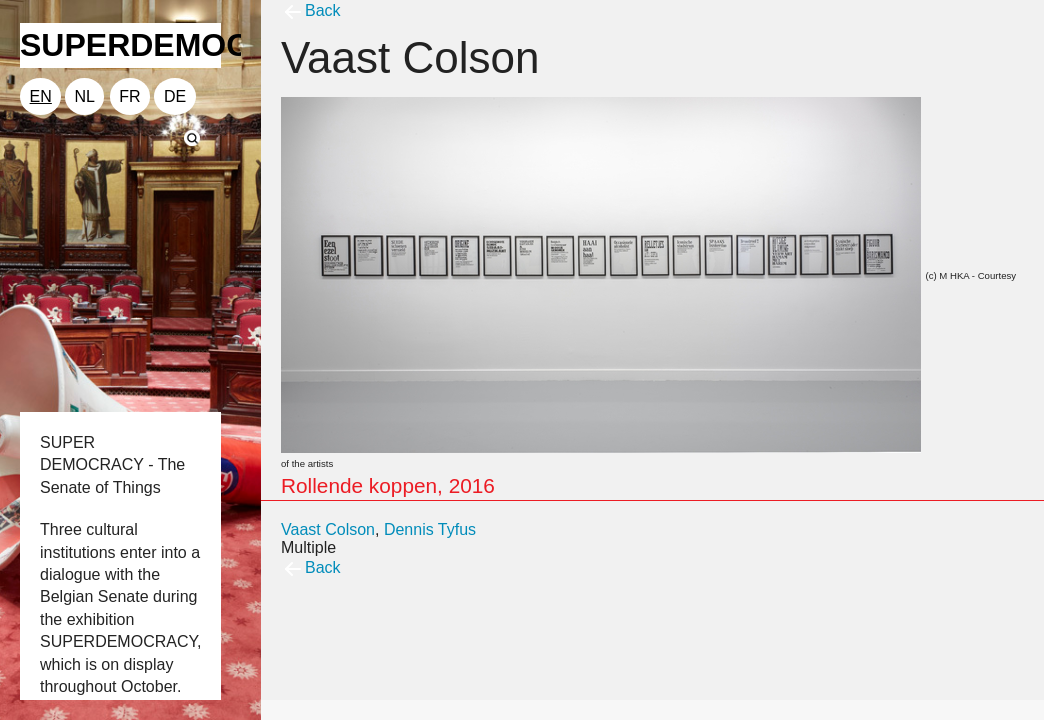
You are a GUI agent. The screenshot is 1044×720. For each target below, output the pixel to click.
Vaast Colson (328, 529)
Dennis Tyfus (430, 529)
